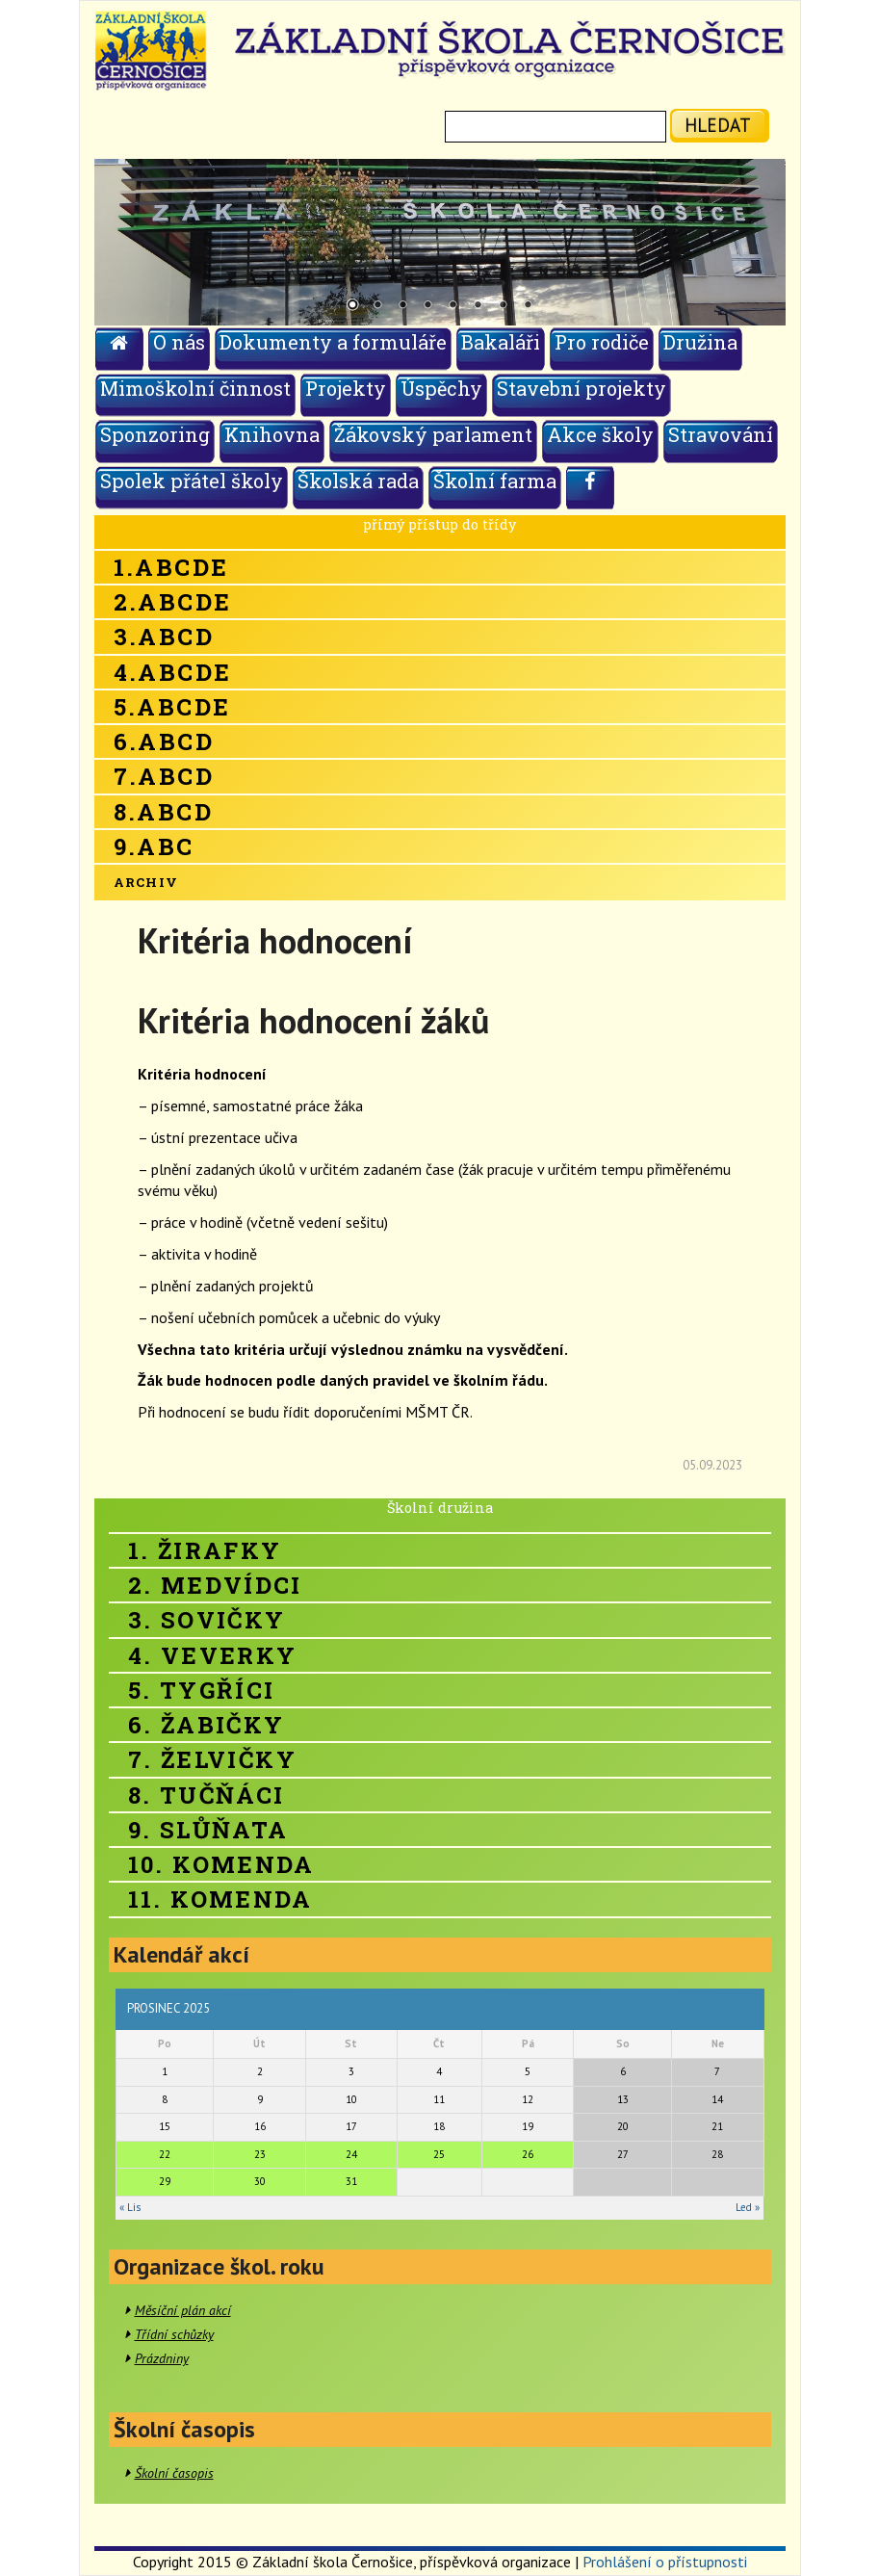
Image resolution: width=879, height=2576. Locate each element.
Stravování (720, 434)
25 (439, 2154)
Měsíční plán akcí (183, 2310)
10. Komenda (221, 1864)
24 (351, 2154)
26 (527, 2154)
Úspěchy (441, 388)
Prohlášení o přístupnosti (664, 2561)
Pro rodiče (602, 341)
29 (164, 2181)
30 (260, 2181)
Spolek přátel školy (191, 480)
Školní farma (494, 480)
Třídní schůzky (174, 2334)
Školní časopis (174, 2473)
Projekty (345, 388)
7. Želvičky (212, 1759)
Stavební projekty (581, 388)
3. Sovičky (207, 1619)
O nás (179, 341)
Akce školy (600, 434)
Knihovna (272, 434)
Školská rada (358, 480)
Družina (700, 341)
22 (164, 2154)
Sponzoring (155, 434)
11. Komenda (220, 1899)
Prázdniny (162, 2358)
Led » (748, 2207)
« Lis (130, 2207)
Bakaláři (500, 341)
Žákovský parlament (433, 434)
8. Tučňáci (206, 1795)
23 (260, 2154)
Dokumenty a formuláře (333, 341)
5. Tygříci (201, 1690)
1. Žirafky (205, 1550)
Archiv (146, 882)
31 (351, 2181)
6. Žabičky (206, 1724)
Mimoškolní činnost (195, 388)
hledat (718, 125)
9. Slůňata (208, 1829)
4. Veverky (212, 1655)
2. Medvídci (215, 1585)
